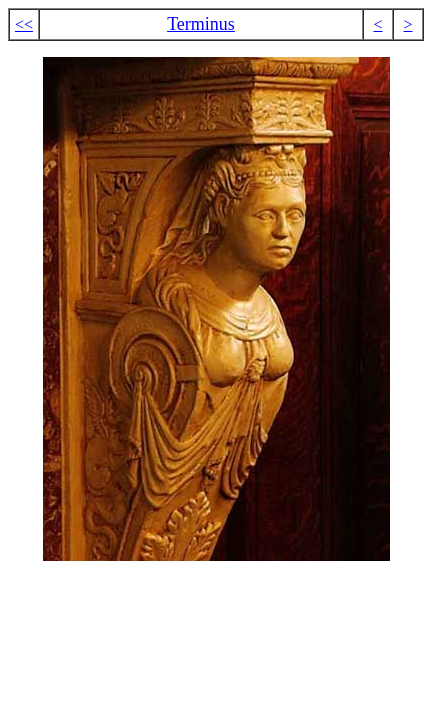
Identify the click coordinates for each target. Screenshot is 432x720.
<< (24, 24)
